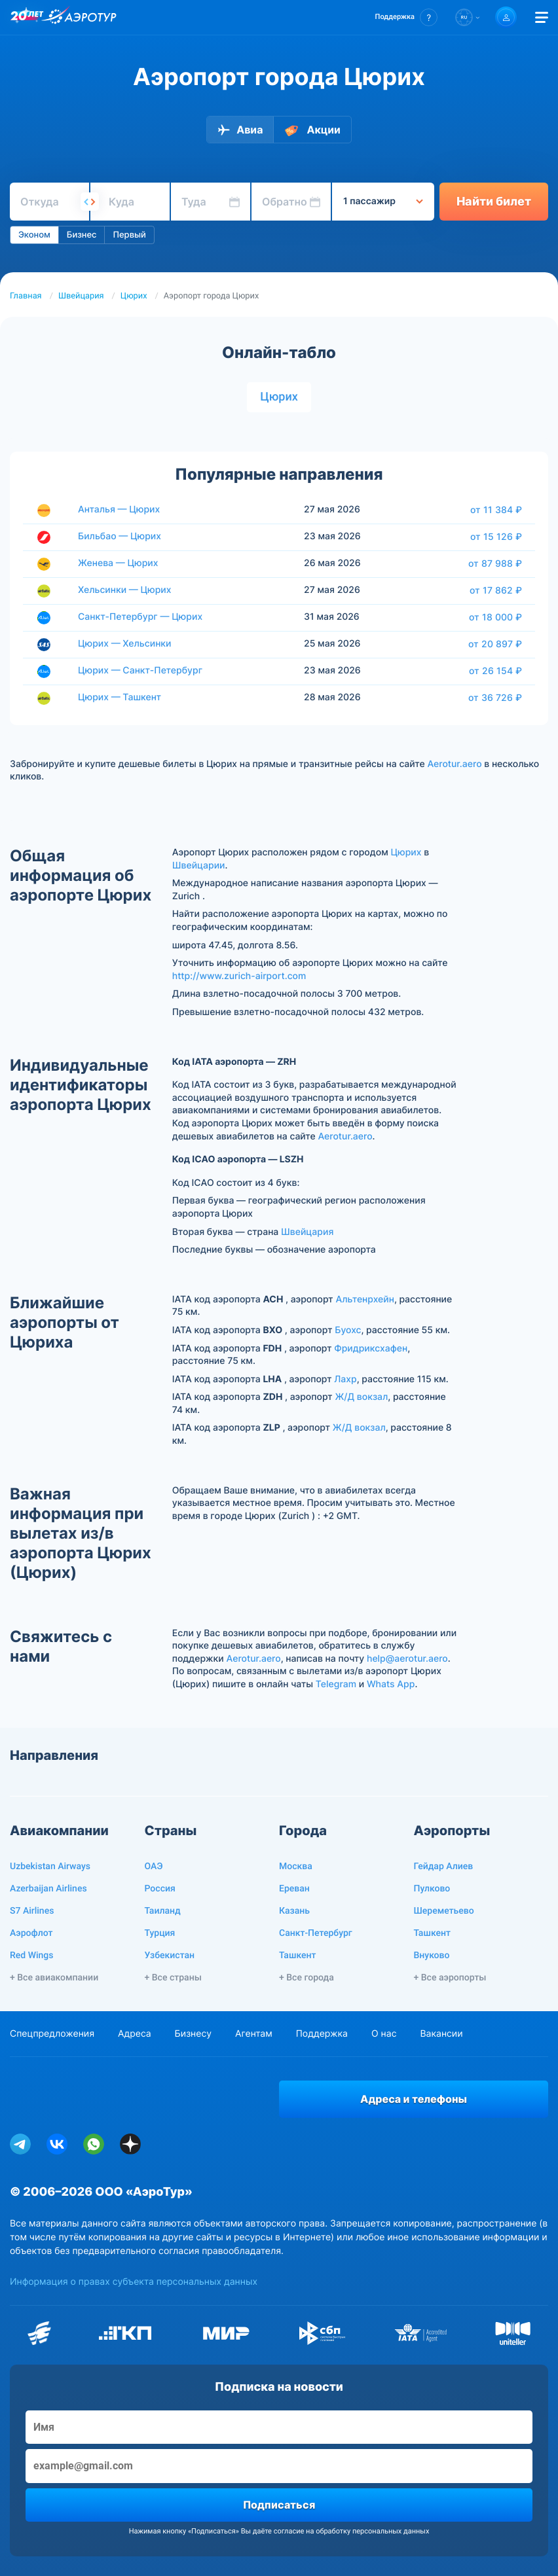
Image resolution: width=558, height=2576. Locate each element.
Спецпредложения (52, 2033)
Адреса (134, 2033)
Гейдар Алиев (444, 1866)
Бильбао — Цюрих (119, 536)
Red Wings (31, 1955)
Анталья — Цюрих (119, 509)
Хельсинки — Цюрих (125, 590)
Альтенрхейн (364, 1299)
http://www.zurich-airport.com (239, 976)
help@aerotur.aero (407, 1658)
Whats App (391, 1684)
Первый (129, 235)
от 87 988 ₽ (495, 563)
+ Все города (306, 1978)
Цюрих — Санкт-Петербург (140, 670)
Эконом (34, 235)
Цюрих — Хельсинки (125, 643)
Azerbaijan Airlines (48, 1889)
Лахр (345, 1379)
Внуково (432, 1955)
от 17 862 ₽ (496, 590)
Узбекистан (170, 1955)
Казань (294, 1911)
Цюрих (134, 296)
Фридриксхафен (370, 1348)
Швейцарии (198, 865)
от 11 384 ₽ (496, 510)
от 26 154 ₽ (495, 671)
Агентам (253, 2033)
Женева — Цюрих (118, 563)
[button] (406, 17)
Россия (160, 1889)
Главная (26, 296)
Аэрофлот (31, 1933)
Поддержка (322, 2033)
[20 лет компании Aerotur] (27, 17)
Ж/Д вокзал (361, 1397)
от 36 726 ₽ (495, 697)
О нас (383, 2033)
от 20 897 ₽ (495, 644)
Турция (160, 1933)
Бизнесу (193, 2033)
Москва (295, 1866)
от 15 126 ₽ (496, 536)
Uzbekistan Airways (50, 1866)
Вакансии (441, 2033)
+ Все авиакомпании (54, 1978)
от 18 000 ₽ (495, 617)
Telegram (336, 1684)
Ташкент (297, 1955)
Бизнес (82, 235)
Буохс (348, 1330)
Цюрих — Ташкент (119, 697)
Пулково (432, 1889)
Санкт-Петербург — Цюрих (140, 616)
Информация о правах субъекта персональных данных (133, 2281)
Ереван (294, 1889)
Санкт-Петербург (315, 1933)
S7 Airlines (32, 1911)
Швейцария (81, 296)
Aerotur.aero (454, 764)
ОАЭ (154, 1866)
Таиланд (163, 1911)
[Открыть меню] (541, 17)
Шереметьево (444, 1911)
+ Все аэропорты (450, 1978)
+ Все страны (173, 1978)
